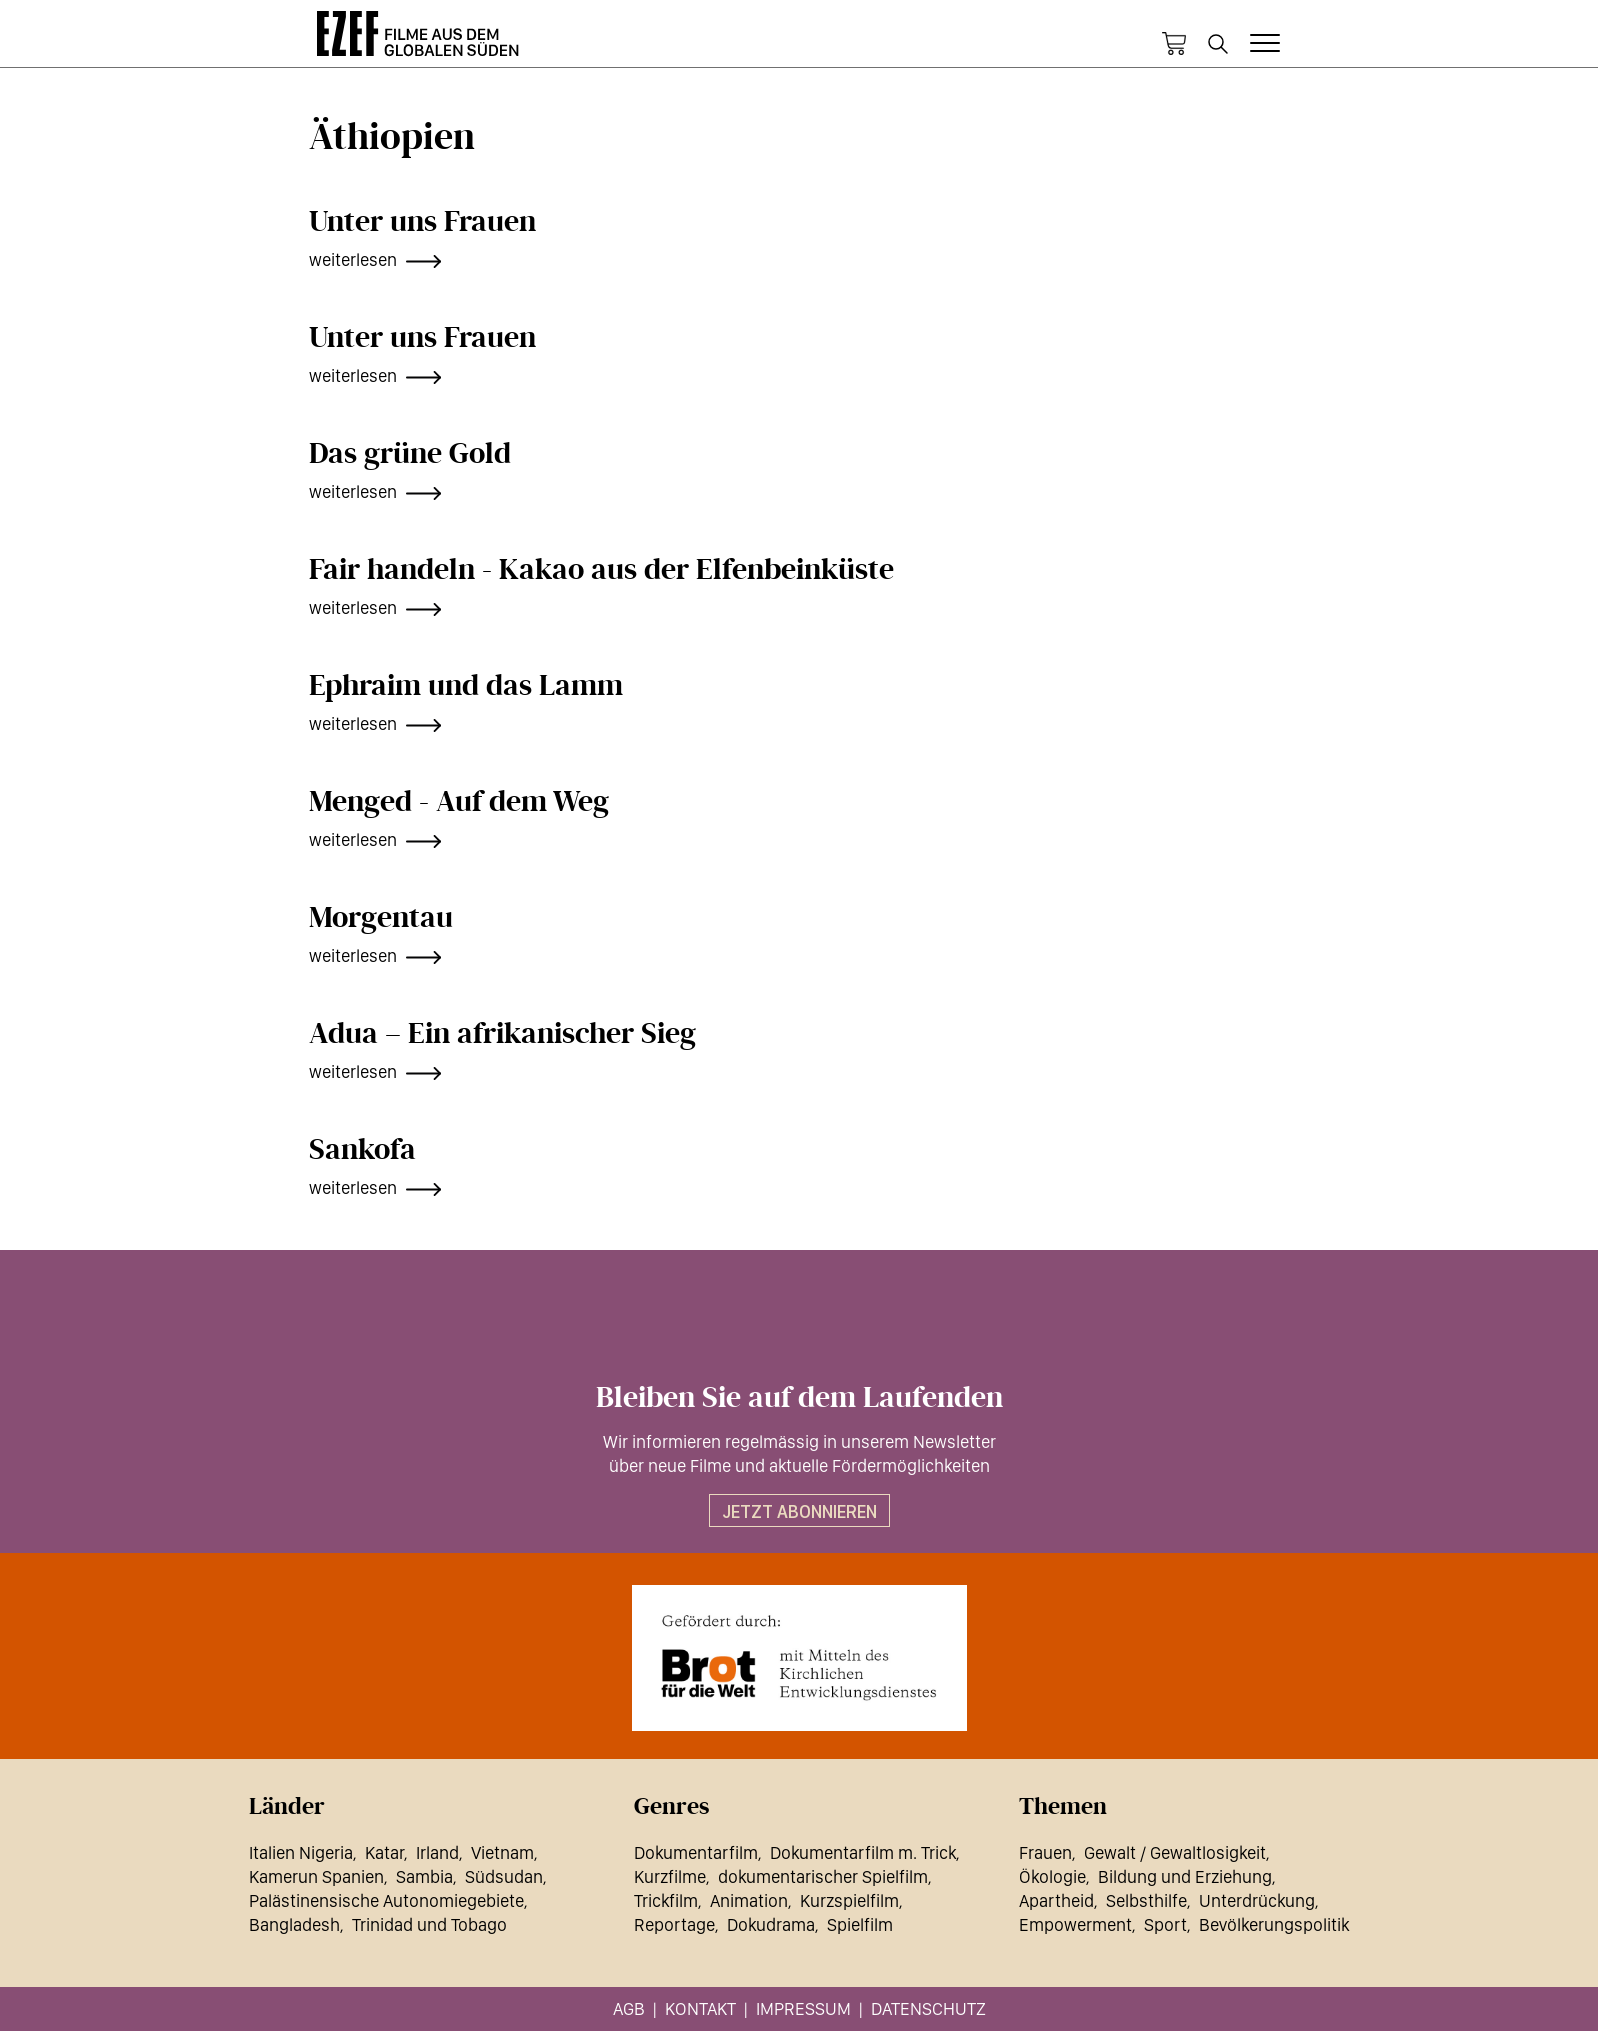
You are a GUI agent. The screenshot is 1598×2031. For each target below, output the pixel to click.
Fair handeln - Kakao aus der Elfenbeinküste (601, 570)
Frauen (1045, 1852)
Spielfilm (860, 1924)
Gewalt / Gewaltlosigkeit (1175, 1852)
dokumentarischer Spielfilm (823, 1876)
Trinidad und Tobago (429, 1924)
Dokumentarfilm (696, 1852)
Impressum (803, 2008)
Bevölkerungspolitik (1274, 1924)
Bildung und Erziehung (1185, 1876)
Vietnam (502, 1852)
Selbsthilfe (1146, 1900)
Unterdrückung (1257, 1900)
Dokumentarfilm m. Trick (863, 1852)
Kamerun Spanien (316, 1876)
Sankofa (362, 1150)
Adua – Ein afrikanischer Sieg (502, 1034)
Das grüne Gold (410, 454)
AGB (629, 2008)
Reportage (674, 1924)
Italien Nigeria (301, 1852)
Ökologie (1052, 1876)
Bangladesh (294, 1924)
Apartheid (1056, 1900)
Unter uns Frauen (422, 222)
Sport (1165, 1924)
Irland (437, 1852)
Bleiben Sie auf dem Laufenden (799, 1398)
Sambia (424, 1876)
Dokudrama (771, 1924)
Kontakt (700, 2008)
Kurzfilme (670, 1876)
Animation (749, 1900)
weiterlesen (353, 259)
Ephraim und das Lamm (466, 686)
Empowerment (1075, 1924)
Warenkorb (1174, 44)
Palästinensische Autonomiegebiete (386, 1900)
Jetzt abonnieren (799, 1511)
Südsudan (504, 1876)
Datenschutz (928, 2008)
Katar (384, 1852)
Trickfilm (666, 1900)
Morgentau (381, 918)
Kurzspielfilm (849, 1900)
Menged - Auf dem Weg (459, 802)
